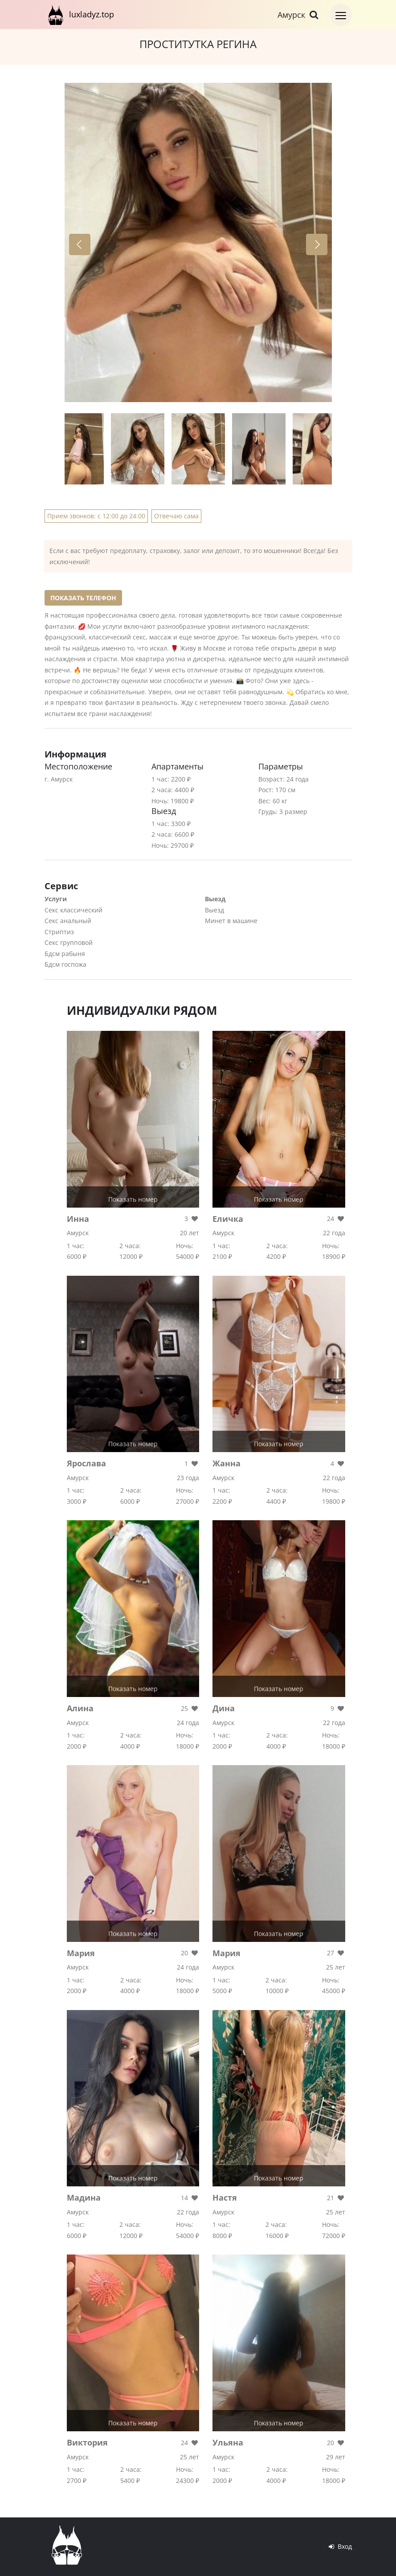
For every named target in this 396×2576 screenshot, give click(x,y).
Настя (224, 2197)
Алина (80, 1708)
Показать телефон (83, 598)
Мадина (84, 2197)
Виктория (87, 2442)
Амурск (299, 14)
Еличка (227, 1218)
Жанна (226, 1463)
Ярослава (86, 1463)
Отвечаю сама (176, 516)
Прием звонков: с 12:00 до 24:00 (96, 516)
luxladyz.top (79, 14)
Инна (78, 1218)
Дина (223, 1708)
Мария (81, 1953)
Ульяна (227, 2442)
